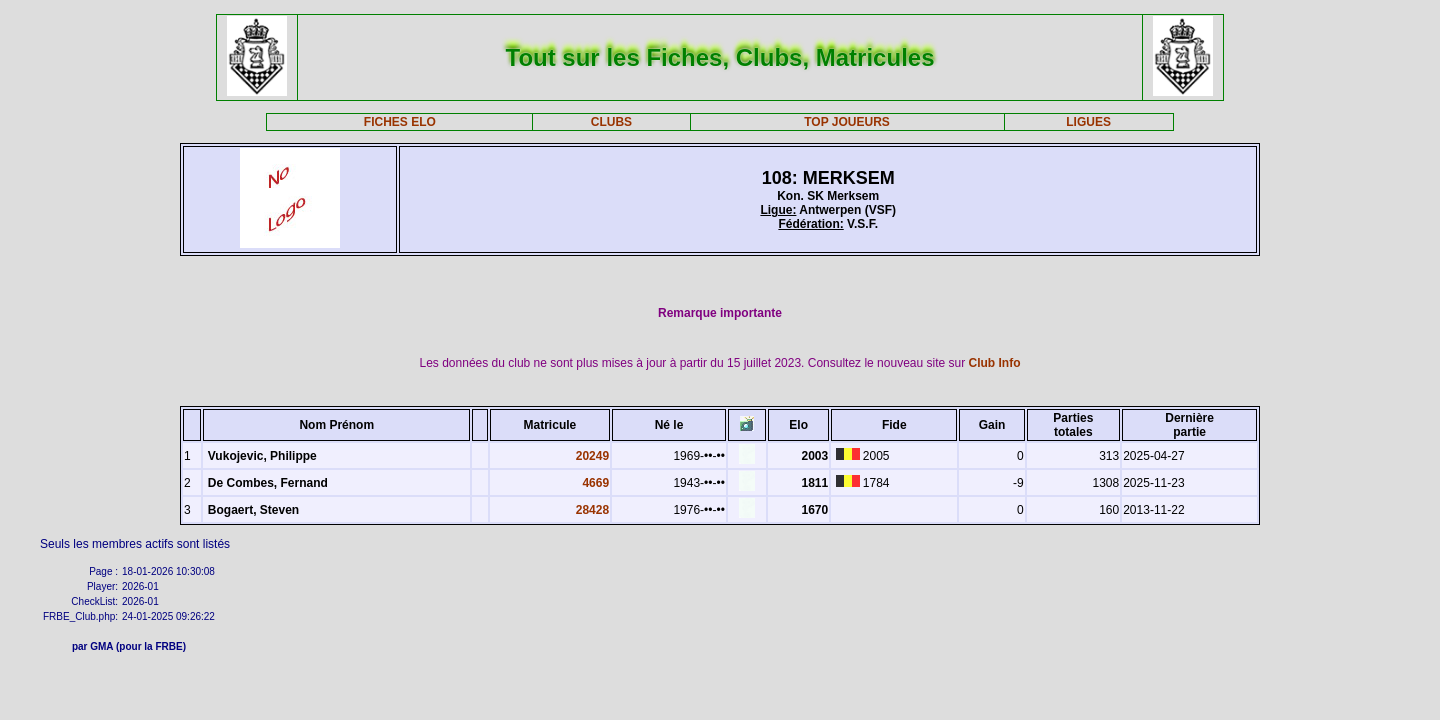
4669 (595, 483)
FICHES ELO (400, 122)
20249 (592, 456)
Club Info (995, 363)
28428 (592, 510)
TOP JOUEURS (847, 122)
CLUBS (611, 122)
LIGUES (1088, 122)
